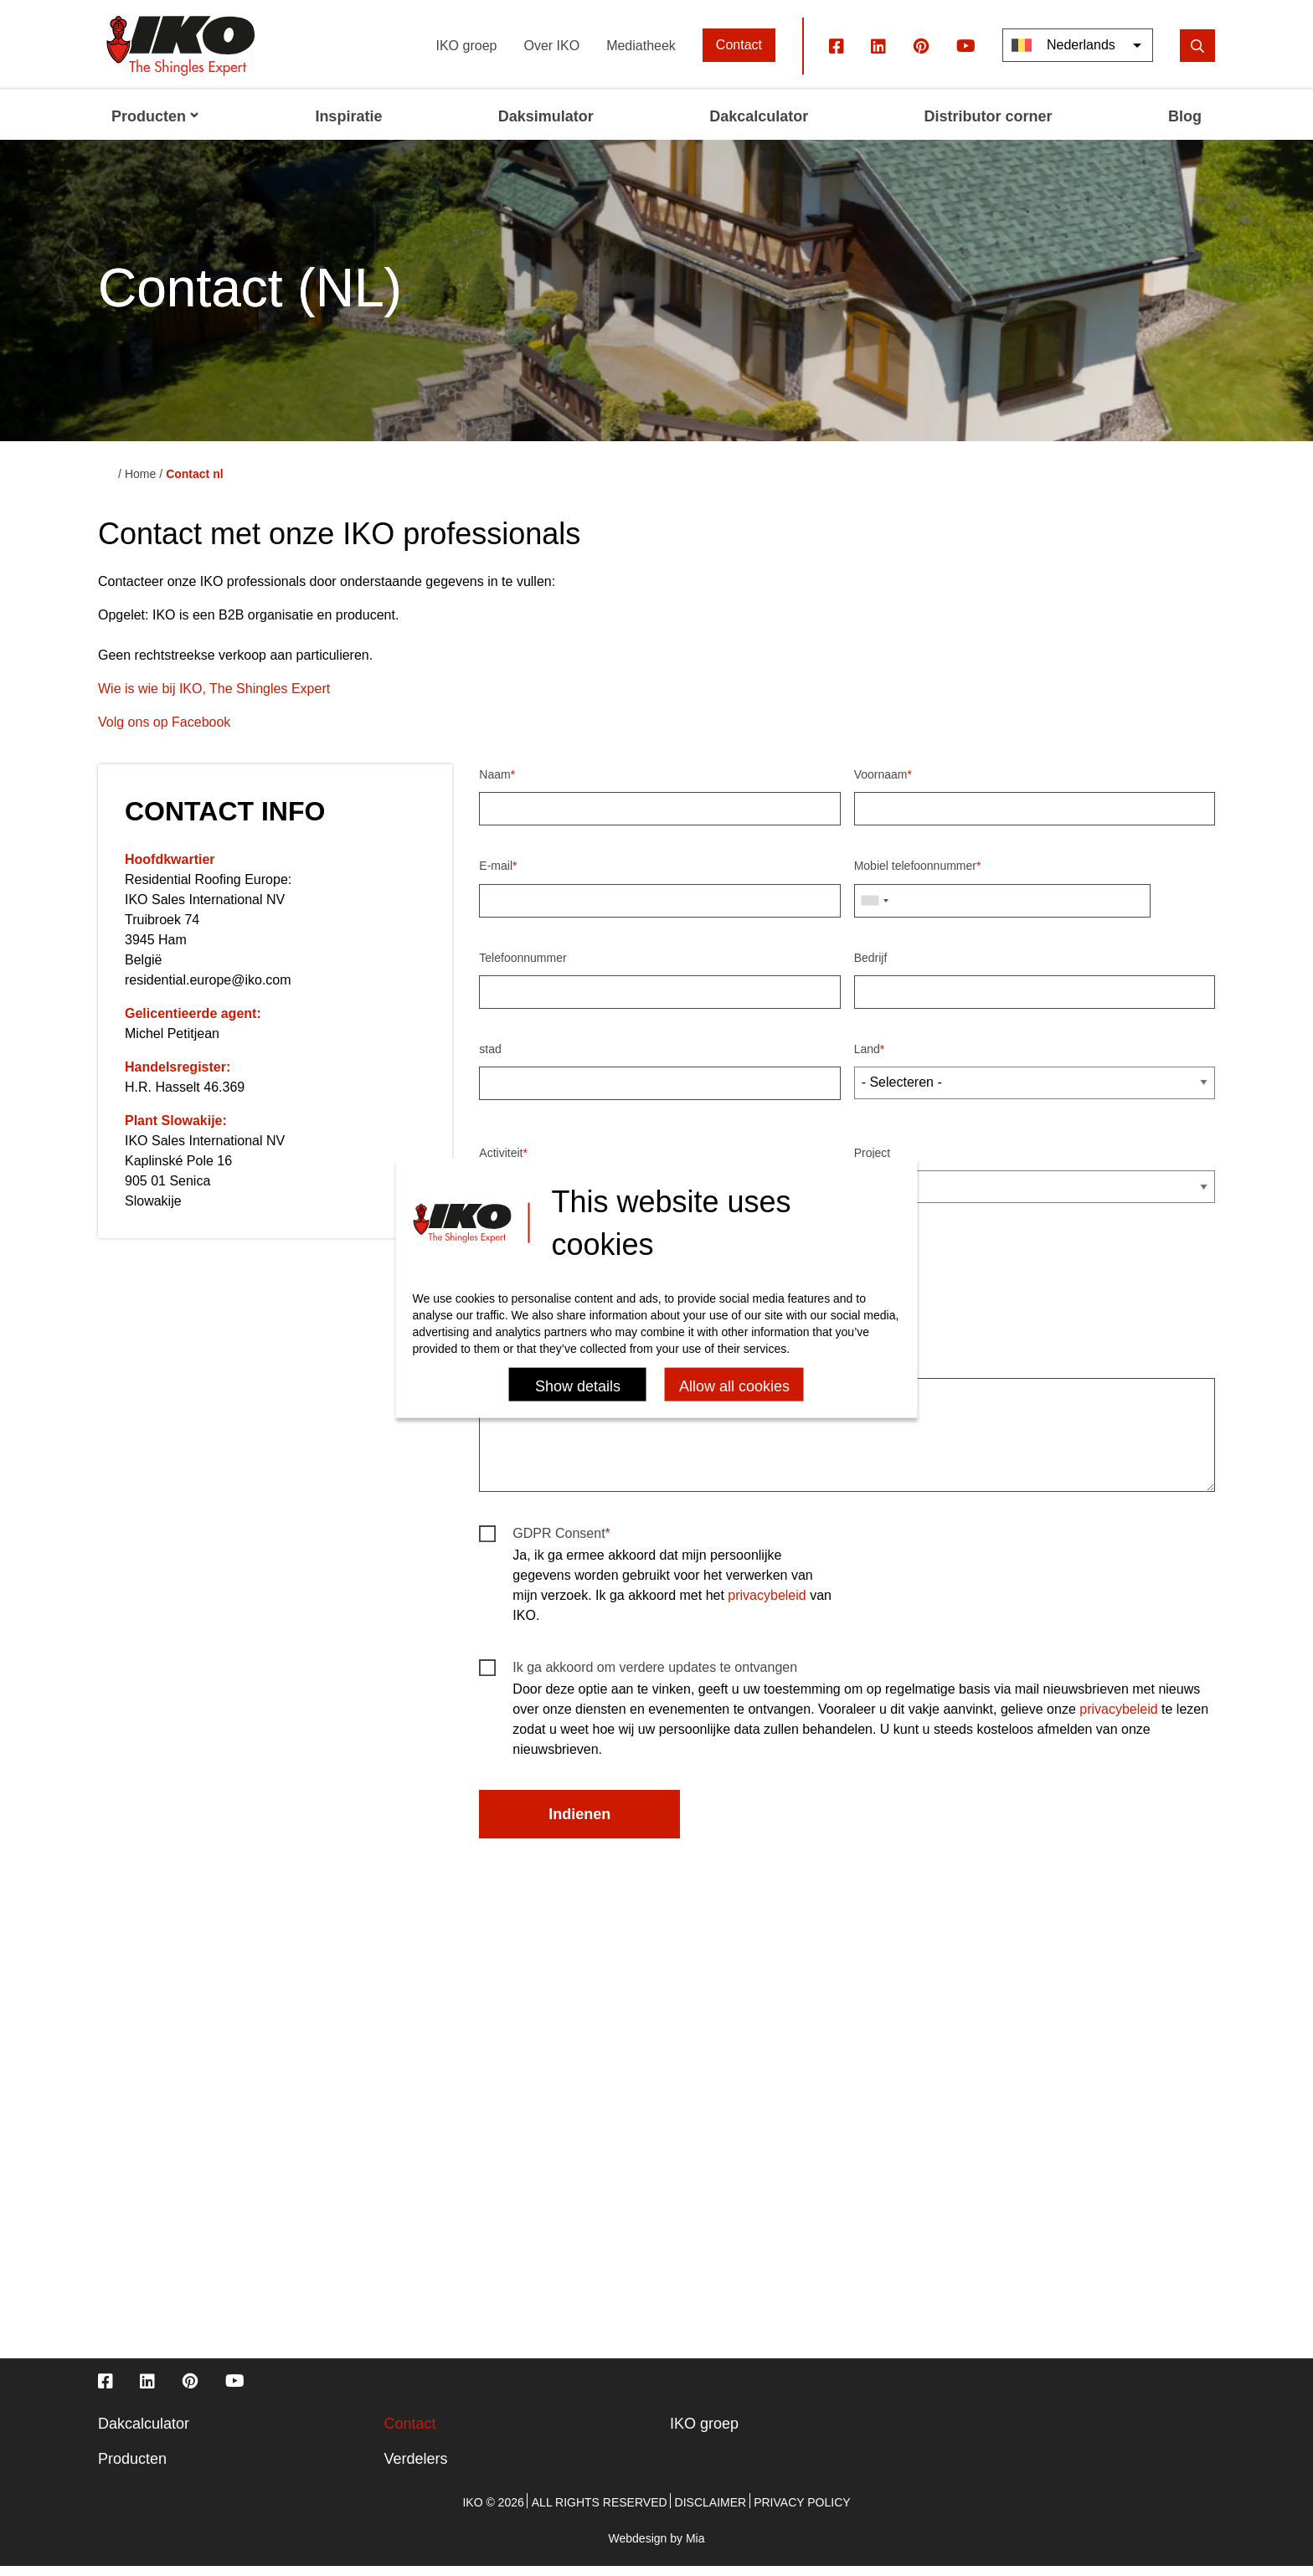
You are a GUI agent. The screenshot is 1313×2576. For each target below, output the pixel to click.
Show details (577, 1386)
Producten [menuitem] (155, 125)
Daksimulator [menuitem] (546, 125)
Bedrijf (871, 966)
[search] (1197, 54)
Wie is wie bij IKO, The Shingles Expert (214, 698)
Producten (132, 2468)
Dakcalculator (143, 2432)
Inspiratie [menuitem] (348, 125)
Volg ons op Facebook (164, 731)
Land (867, 1057)
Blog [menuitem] (1185, 125)
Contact (739, 54)
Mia (695, 2547)
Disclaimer (711, 2511)
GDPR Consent (558, 1542)
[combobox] (874, 909)
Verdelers (416, 2468)
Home (140, 483)
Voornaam (881, 783)
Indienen (579, 1823)
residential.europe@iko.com (208, 989)
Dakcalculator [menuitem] (758, 125)
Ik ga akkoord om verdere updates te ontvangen (654, 1676)
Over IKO (551, 54)
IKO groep (466, 54)
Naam (494, 783)
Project (872, 1162)
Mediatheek (641, 54)
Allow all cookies (734, 1386)
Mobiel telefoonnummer (915, 875)
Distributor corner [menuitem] (988, 125)
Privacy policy (802, 2511)
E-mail (495, 875)
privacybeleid (767, 1604)
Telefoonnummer (522, 966)
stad (490, 1057)
